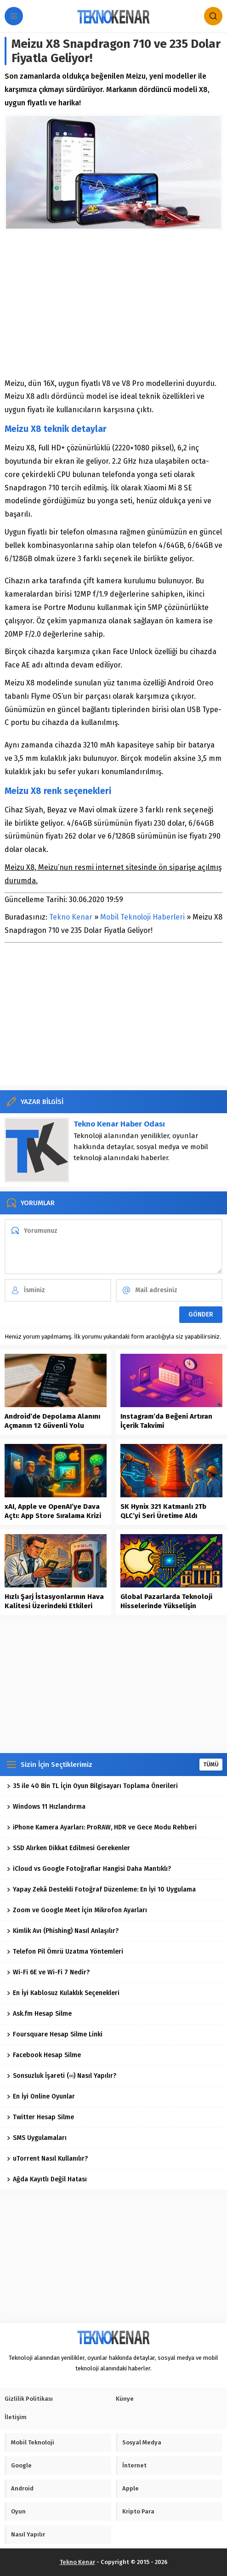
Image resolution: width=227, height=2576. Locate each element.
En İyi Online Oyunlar (41, 2096)
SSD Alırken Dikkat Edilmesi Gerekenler (68, 1848)
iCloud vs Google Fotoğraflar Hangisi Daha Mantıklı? (89, 1869)
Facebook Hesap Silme (44, 2055)
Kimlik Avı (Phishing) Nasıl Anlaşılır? (63, 1931)
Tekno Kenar (70, 917)
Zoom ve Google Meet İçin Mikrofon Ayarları (77, 1910)
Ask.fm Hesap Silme (39, 2014)
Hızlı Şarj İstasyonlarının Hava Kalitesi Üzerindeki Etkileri (54, 1601)
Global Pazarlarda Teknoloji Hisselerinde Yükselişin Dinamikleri (166, 1606)
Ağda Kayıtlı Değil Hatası (47, 2179)
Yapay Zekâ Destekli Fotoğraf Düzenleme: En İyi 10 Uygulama (101, 1889)
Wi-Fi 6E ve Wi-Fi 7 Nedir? (48, 1972)
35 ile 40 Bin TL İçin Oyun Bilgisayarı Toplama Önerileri (92, 1786)
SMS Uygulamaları (37, 2138)
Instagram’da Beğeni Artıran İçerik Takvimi (166, 1421)
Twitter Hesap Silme (40, 2117)
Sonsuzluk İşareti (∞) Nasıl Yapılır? (61, 2076)
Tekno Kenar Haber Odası (119, 1124)
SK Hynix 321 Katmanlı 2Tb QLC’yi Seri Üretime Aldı (163, 1511)
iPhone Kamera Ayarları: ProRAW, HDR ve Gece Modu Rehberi (102, 1827)
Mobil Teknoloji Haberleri (142, 917)
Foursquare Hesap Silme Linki (54, 2034)
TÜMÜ (211, 1764)
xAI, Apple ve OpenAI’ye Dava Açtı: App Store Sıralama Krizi (53, 1511)
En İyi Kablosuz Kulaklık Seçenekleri (63, 1993)
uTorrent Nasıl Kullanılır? (47, 2158)
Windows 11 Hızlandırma (46, 1807)
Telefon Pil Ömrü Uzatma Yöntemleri (65, 1951)
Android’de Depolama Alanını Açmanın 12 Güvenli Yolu (52, 1421)
